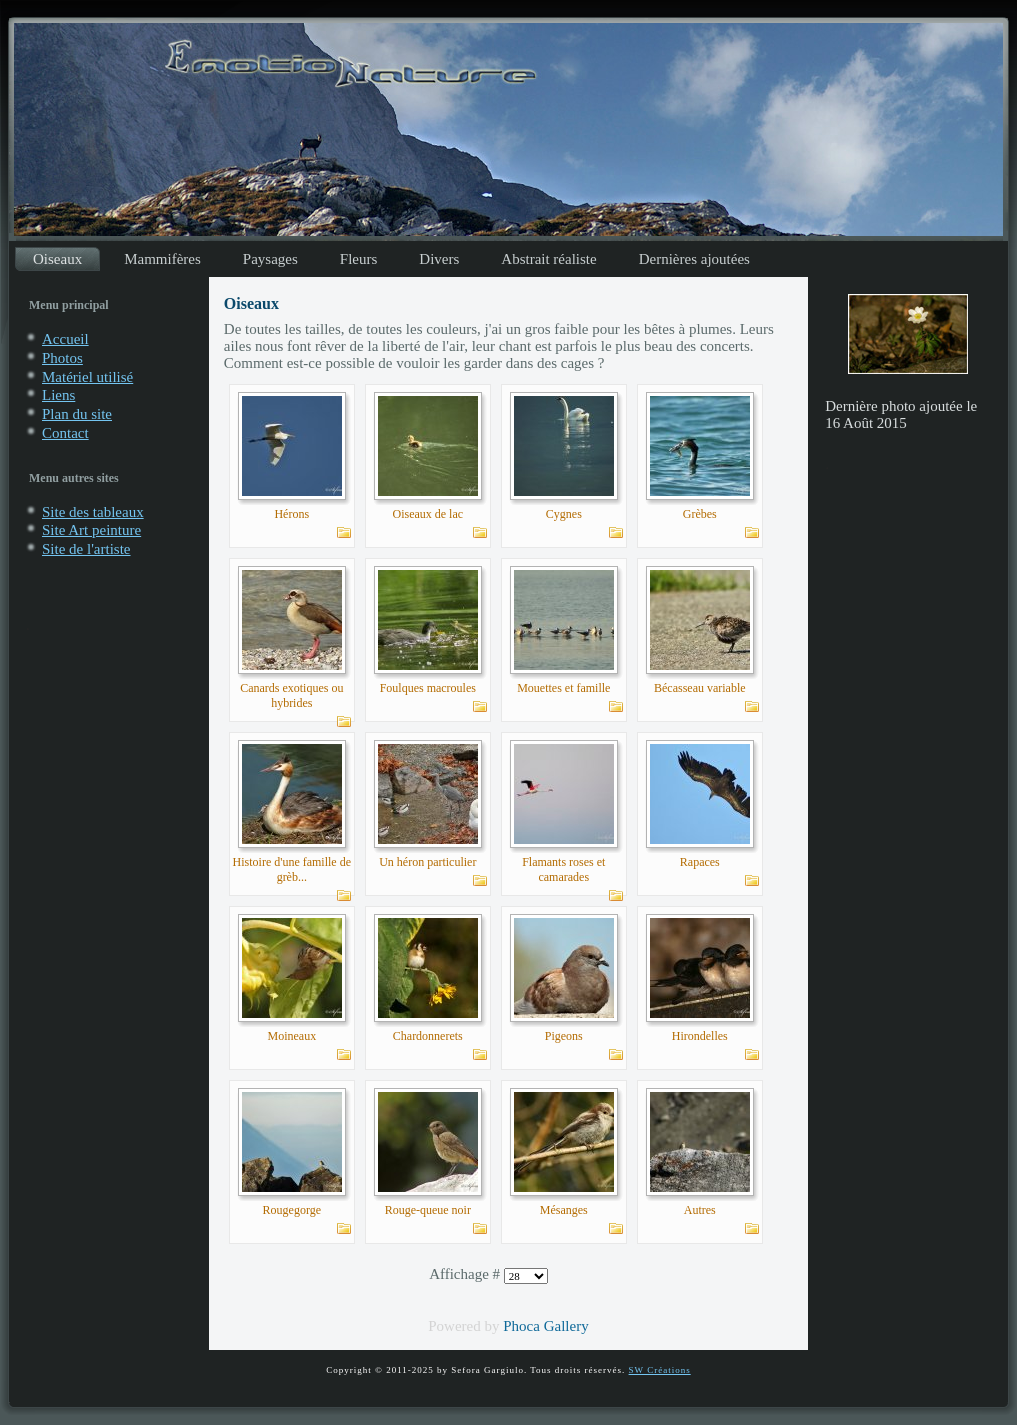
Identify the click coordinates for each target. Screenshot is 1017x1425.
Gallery (566, 1326)
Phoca (521, 1326)
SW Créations (660, 1370)
